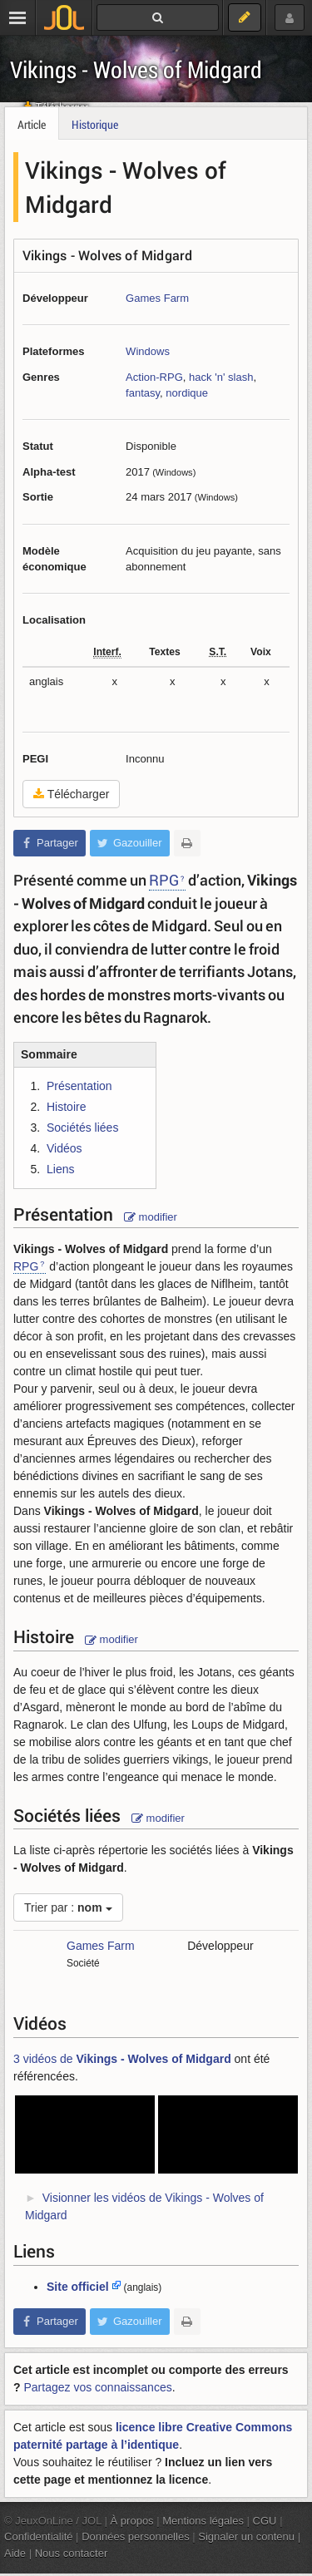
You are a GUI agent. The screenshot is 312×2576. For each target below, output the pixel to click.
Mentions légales (203, 2520)
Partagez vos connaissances (97, 2387)
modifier (150, 1217)
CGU (265, 2520)
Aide (15, 2553)
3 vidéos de (122, 2058)
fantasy (143, 393)
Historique (95, 124)
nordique (187, 393)
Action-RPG (154, 377)
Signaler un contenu (246, 2536)
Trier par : (68, 1907)
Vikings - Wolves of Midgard (136, 69)
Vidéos (64, 1148)
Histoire (66, 1106)
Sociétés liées (82, 1127)
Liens (60, 1169)
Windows (148, 351)
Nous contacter (71, 2553)
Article (31, 124)
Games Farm (157, 298)
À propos (132, 2520)
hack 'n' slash (221, 377)
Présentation (79, 1086)
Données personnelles (136, 2536)
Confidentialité (38, 2536)
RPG (164, 880)
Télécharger (71, 794)
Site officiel (78, 2286)
